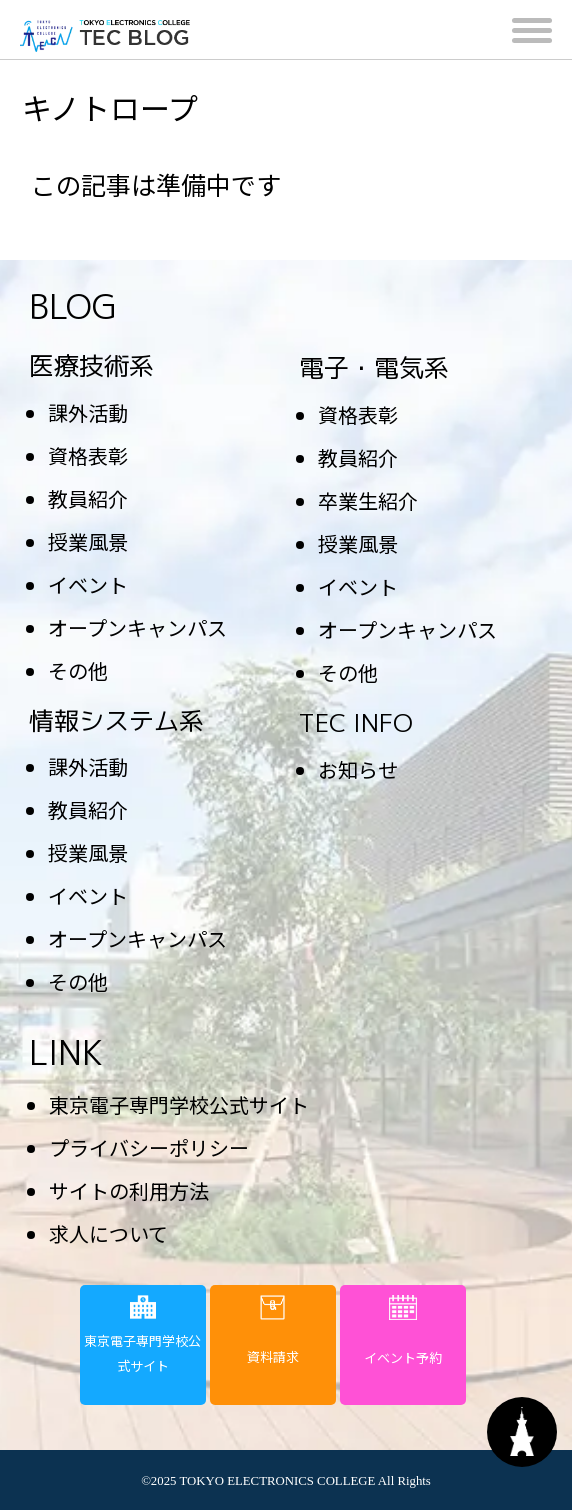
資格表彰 (88, 455)
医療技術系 (91, 365)
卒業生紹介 (368, 500)
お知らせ (358, 769)
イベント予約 (403, 1331)
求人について (108, 1233)
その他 (78, 670)
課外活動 (88, 412)
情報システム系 (116, 720)
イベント (88, 584)
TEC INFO (356, 722)
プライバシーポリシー (149, 1147)
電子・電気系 (374, 367)
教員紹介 (88, 498)
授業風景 (88, 541)
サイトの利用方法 (129, 1190)
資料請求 (273, 1330)
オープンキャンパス (137, 627)
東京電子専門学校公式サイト (179, 1104)
